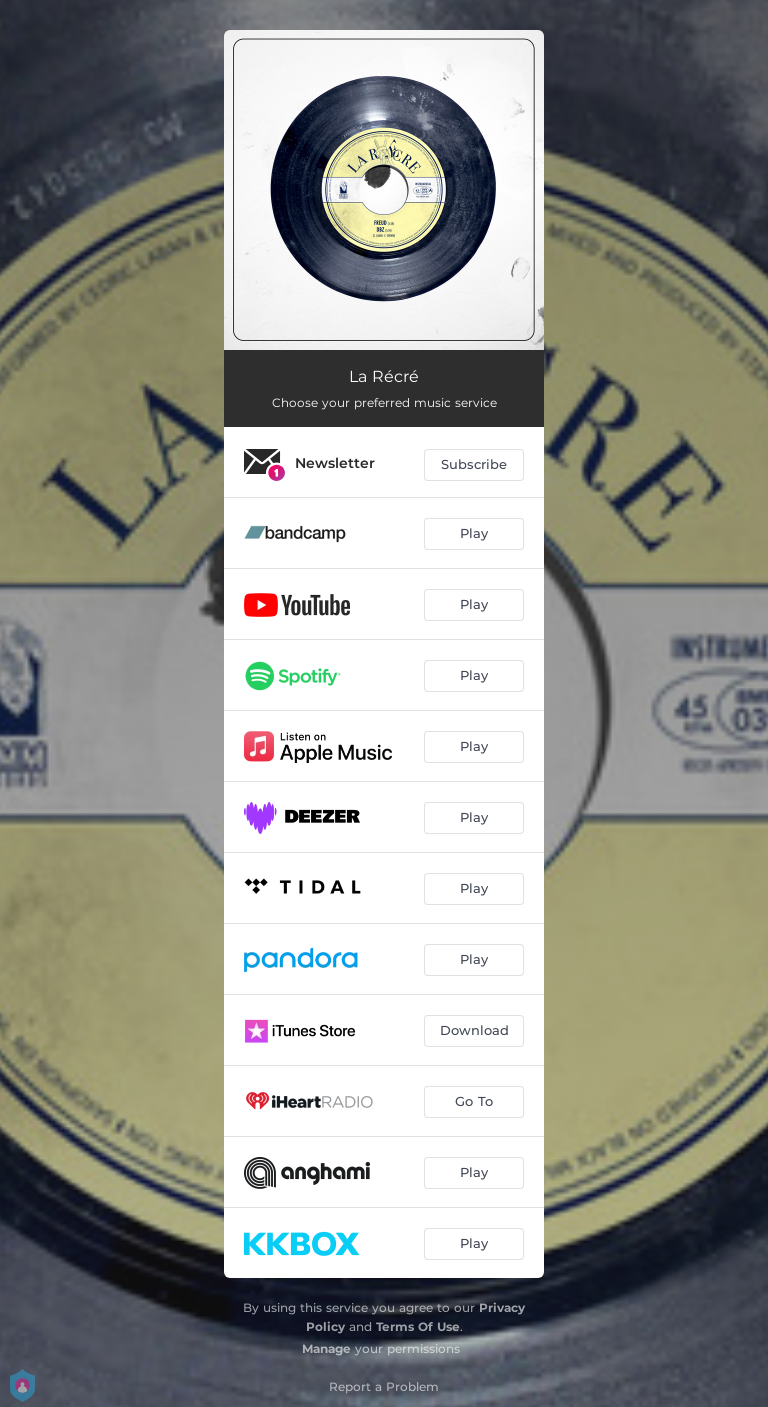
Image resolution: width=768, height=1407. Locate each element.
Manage (326, 1348)
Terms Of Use (418, 1326)
